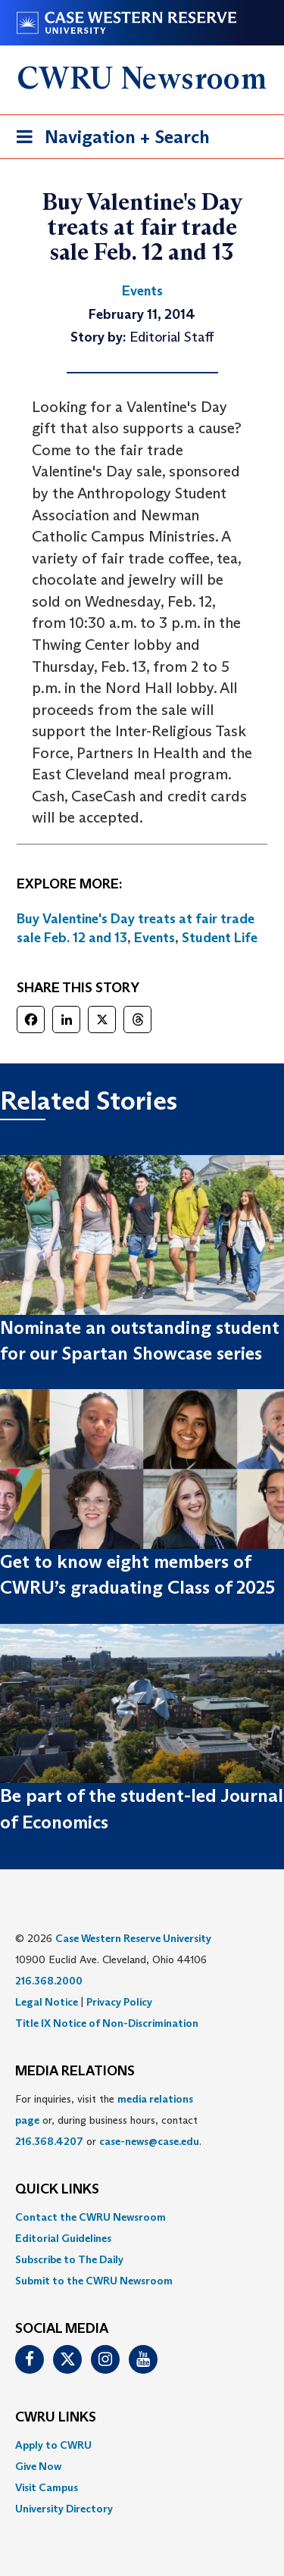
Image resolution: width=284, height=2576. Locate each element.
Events (154, 937)
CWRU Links (55, 2417)
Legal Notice (46, 2002)
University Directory (64, 2508)
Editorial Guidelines (63, 2238)
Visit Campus (46, 2487)
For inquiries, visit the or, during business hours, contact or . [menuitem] (108, 2120)
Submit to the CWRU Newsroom (94, 2280)
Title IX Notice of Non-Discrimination (106, 2023)
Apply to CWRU (53, 2445)
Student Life (219, 937)
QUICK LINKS (57, 2189)
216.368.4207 (49, 2141)
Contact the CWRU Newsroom (90, 2217)
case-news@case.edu (149, 2141)
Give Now (38, 2466)
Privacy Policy (119, 2002)
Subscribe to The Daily (69, 2259)
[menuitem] (142, 2217)
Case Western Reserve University (133, 1938)
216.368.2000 (49, 1980)
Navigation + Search (108, 139)
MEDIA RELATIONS (75, 2071)
